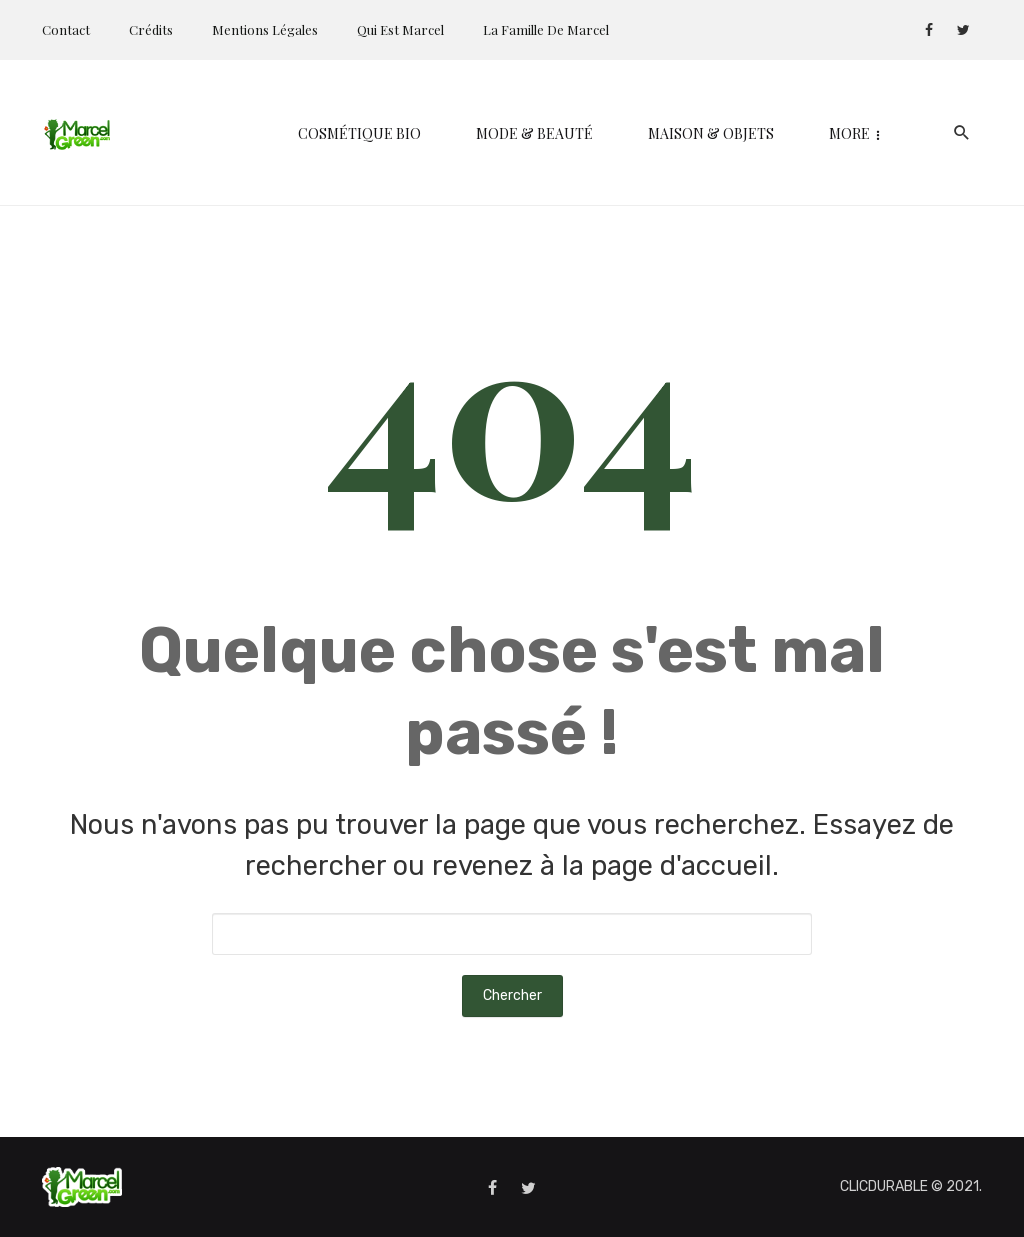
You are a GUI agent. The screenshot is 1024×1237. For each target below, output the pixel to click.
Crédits (151, 29)
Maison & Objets (551, 133)
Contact (66, 29)
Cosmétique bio (199, 133)
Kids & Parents (726, 133)
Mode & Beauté (374, 133)
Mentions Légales (265, 29)
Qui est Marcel (400, 29)
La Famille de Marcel (546, 29)
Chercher (512, 995)
